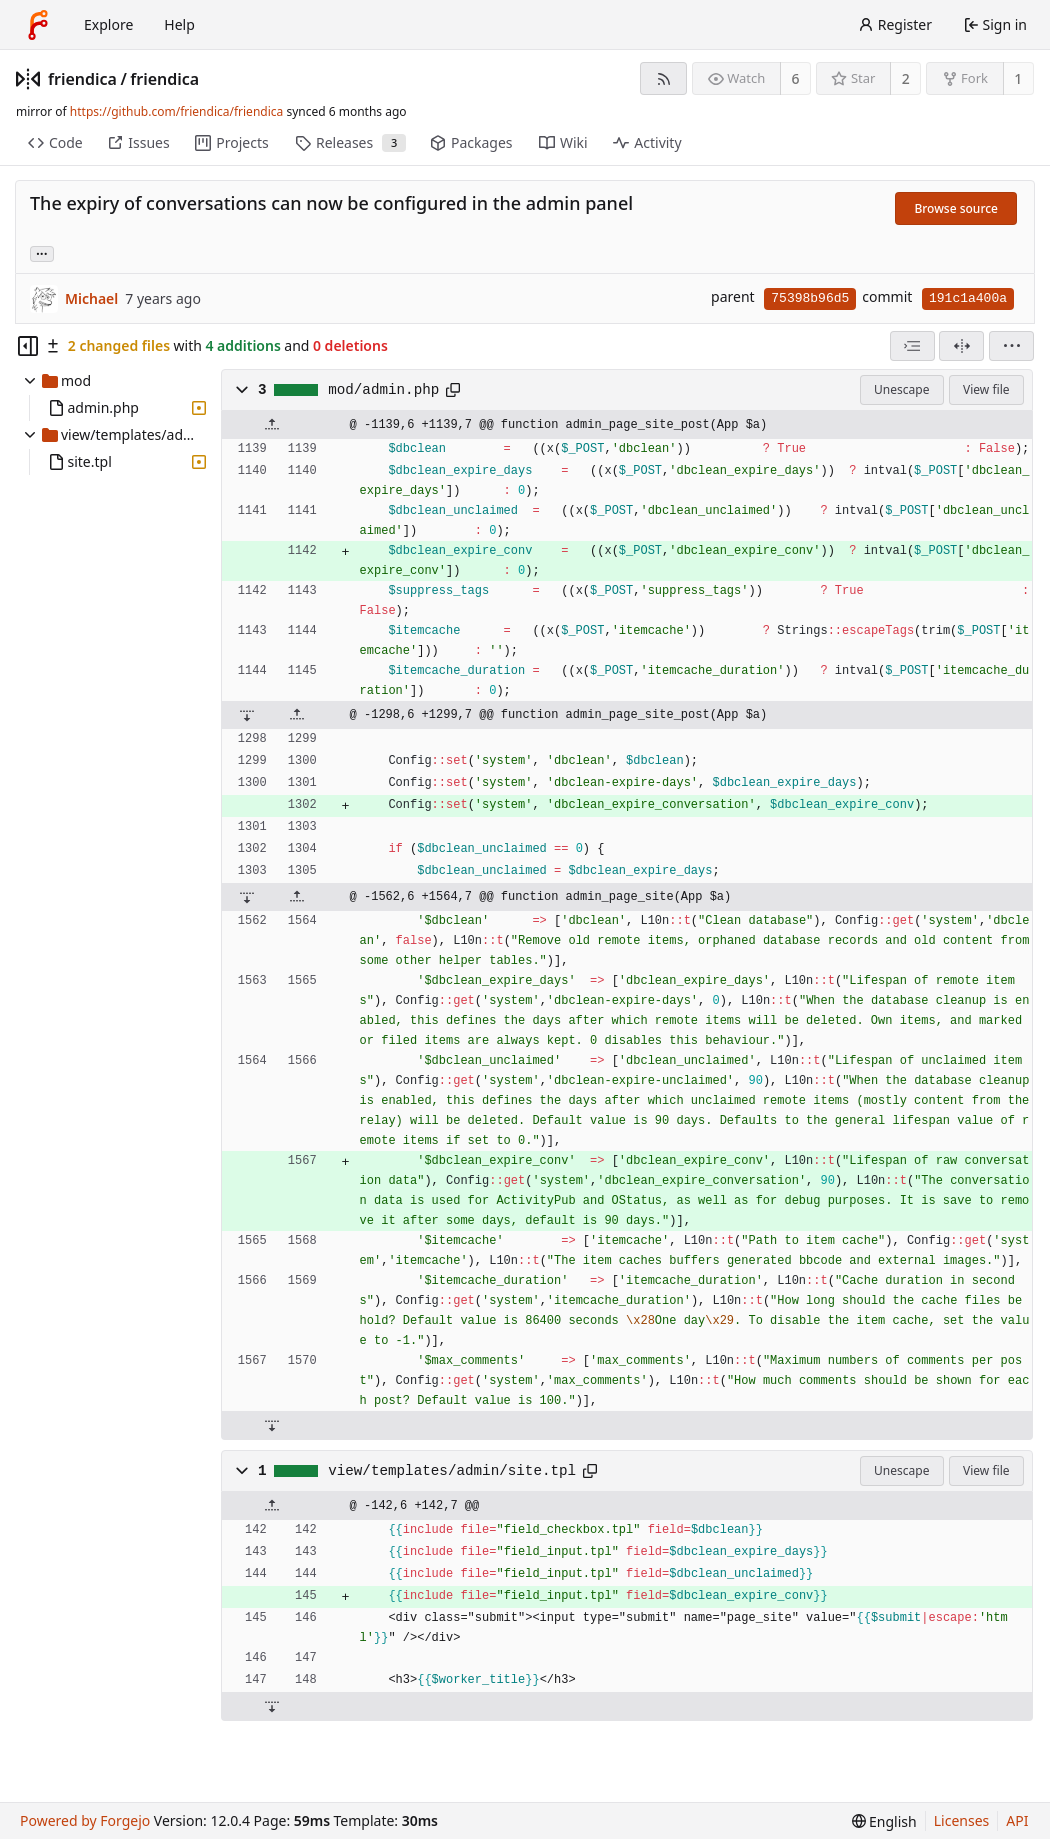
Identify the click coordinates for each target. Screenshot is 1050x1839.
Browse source (956, 208)
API (1017, 1820)
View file (986, 389)
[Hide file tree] (28, 346)
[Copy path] (453, 390)
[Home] (38, 25)
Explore (108, 24)
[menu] (1011, 346)
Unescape (901, 389)
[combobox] (912, 346)
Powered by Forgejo (85, 1820)
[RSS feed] (663, 78)
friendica (82, 79)
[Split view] (961, 346)
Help (179, 24)
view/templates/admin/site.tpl (452, 1471)
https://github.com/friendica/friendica (176, 111)
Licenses (962, 1820)
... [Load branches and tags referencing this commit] (42, 252)
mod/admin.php (383, 390)
